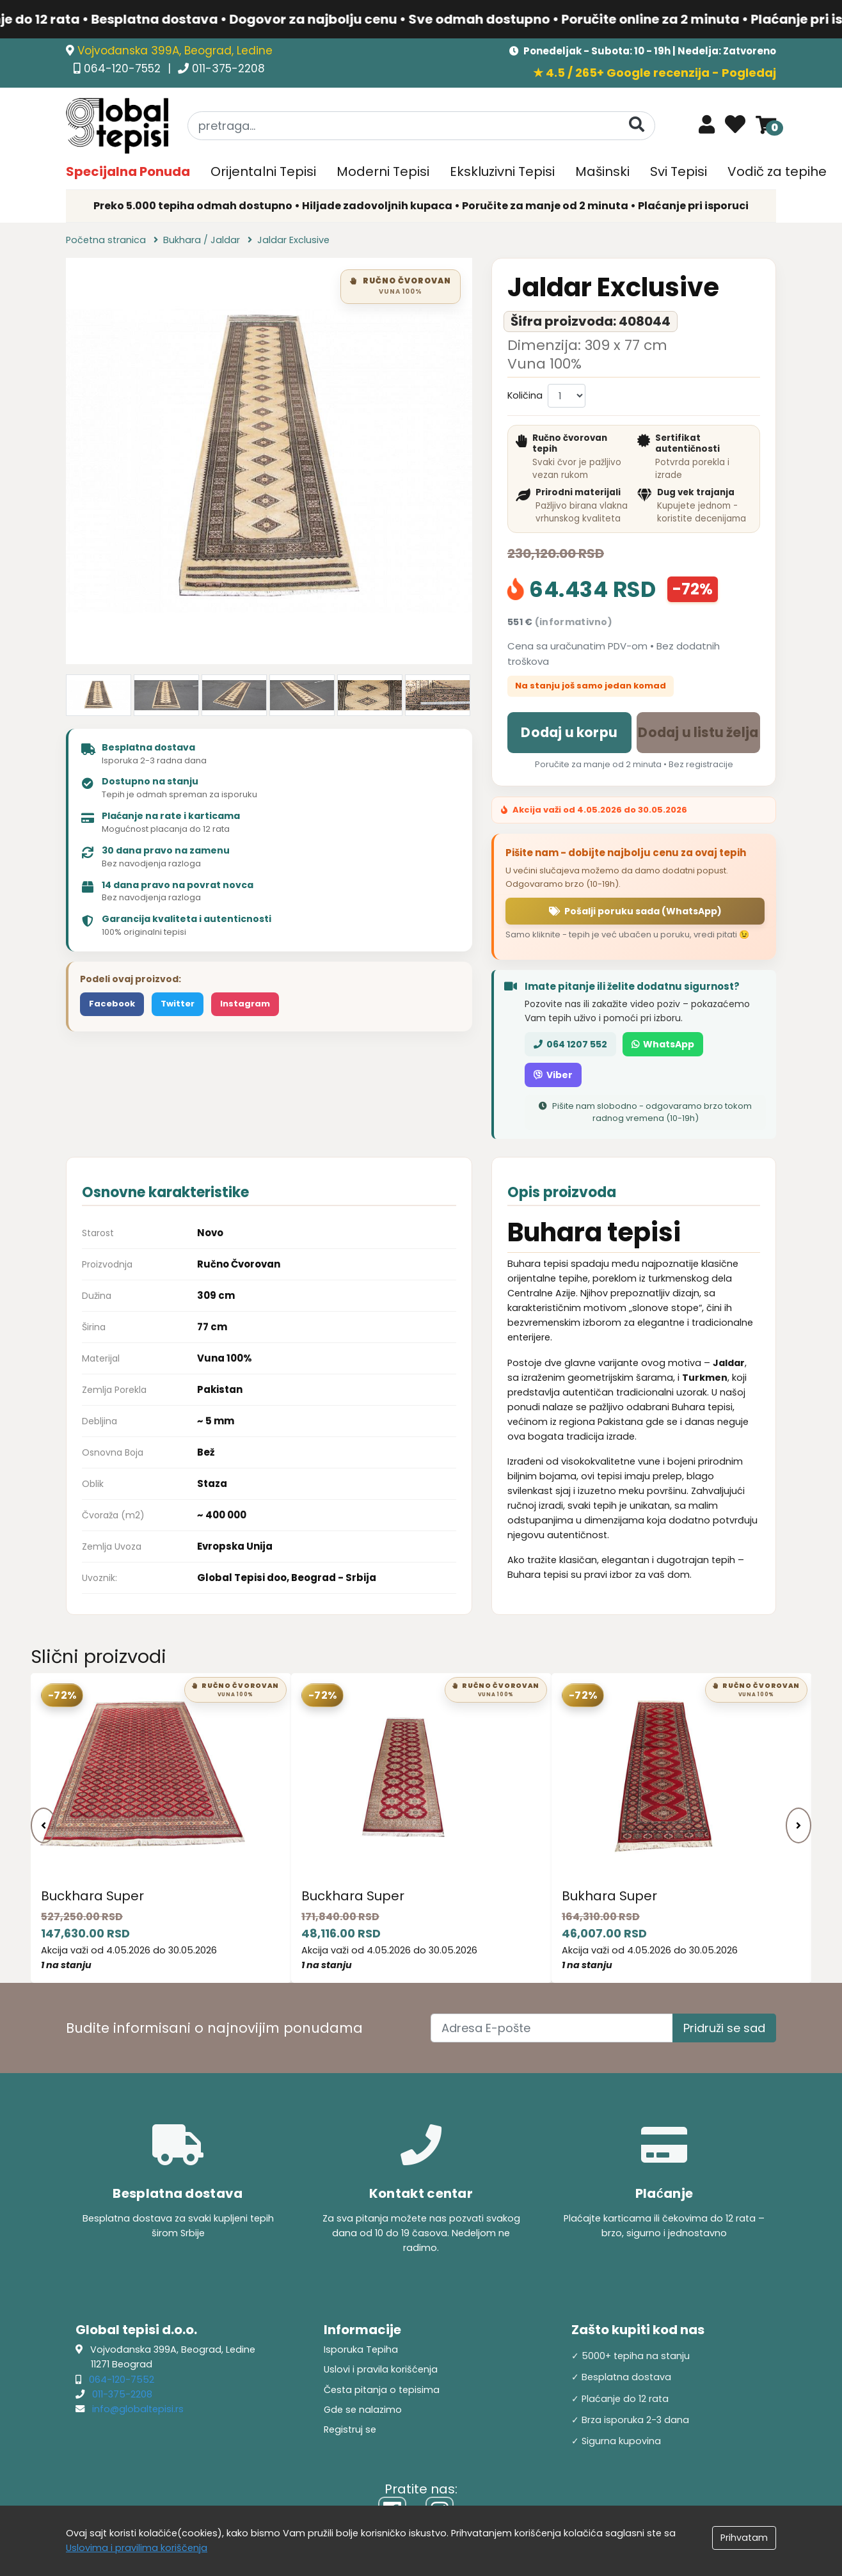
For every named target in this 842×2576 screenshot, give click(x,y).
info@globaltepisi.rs (138, 2409)
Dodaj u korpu (569, 732)
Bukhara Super (609, 1896)
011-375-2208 (228, 68)
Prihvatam (744, 2537)
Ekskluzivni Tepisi (502, 171)
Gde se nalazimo (363, 2409)
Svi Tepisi (678, 171)
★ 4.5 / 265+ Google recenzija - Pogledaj (654, 73)
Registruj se (350, 2429)
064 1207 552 (570, 1044)
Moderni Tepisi (383, 171)
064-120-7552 (124, 68)
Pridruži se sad (724, 2028)
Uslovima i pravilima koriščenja (136, 2547)
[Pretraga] (637, 125)
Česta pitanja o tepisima (382, 2389)
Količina (525, 395)
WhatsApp (663, 1044)
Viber (553, 1075)
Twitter (178, 1004)
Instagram (245, 1004)
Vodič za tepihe (777, 171)
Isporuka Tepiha (361, 2349)
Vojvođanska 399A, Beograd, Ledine (175, 50)
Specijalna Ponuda (128, 171)
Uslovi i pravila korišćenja (381, 2369)
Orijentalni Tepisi (263, 171)
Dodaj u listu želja (698, 732)
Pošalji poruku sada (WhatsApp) (635, 911)
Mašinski (602, 171)
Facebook (112, 1004)
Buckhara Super (92, 1896)
